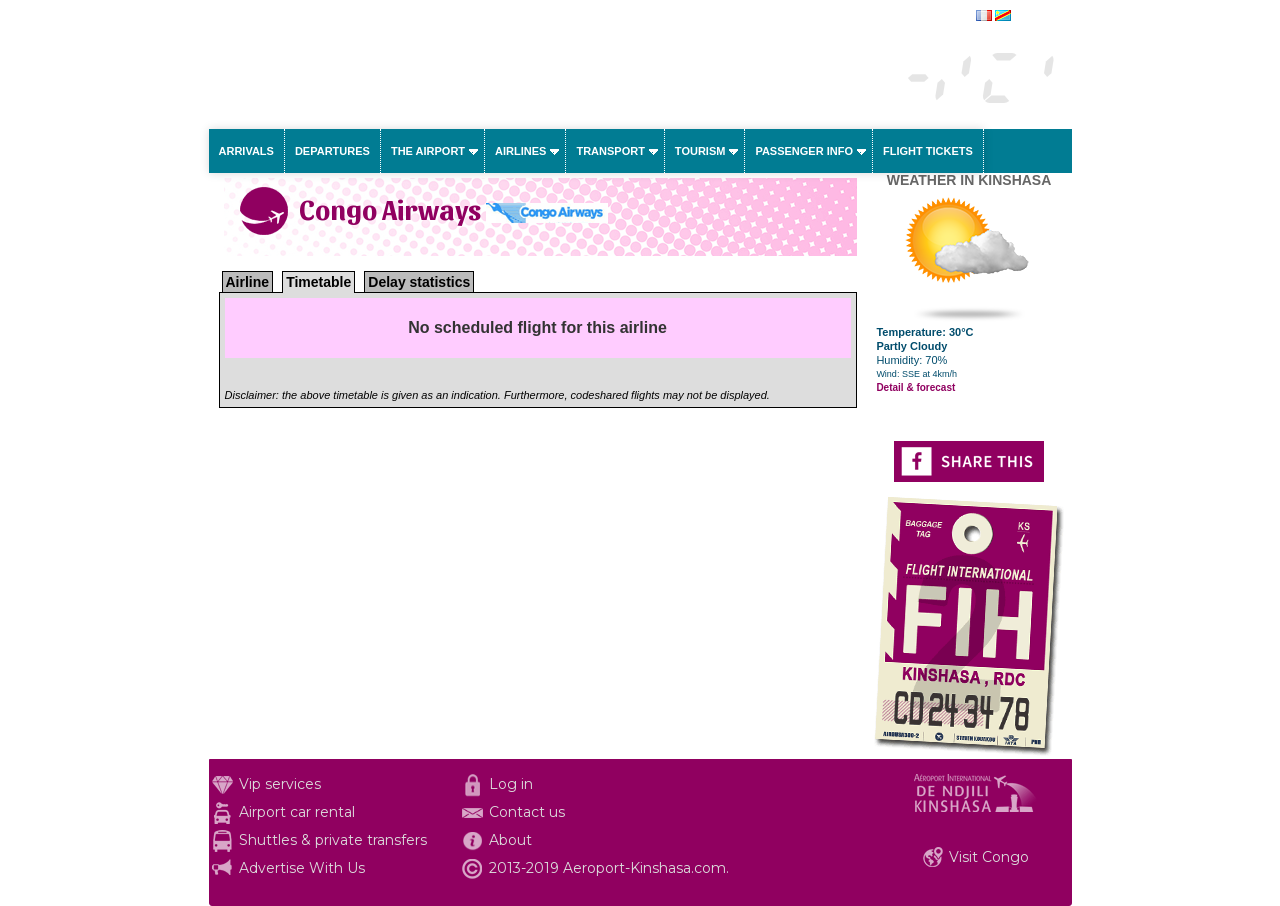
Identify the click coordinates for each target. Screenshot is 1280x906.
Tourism (700, 151)
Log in (511, 784)
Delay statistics (419, 282)
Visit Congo (989, 857)
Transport (610, 151)
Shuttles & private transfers (333, 840)
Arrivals (246, 151)
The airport (428, 151)
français (1035, 17)
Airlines (520, 151)
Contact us (527, 812)
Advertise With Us (302, 868)
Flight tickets (928, 151)
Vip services (280, 784)
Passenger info (804, 151)
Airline (248, 282)
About (510, 840)
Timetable (318, 282)
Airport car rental (297, 812)
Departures (332, 151)
